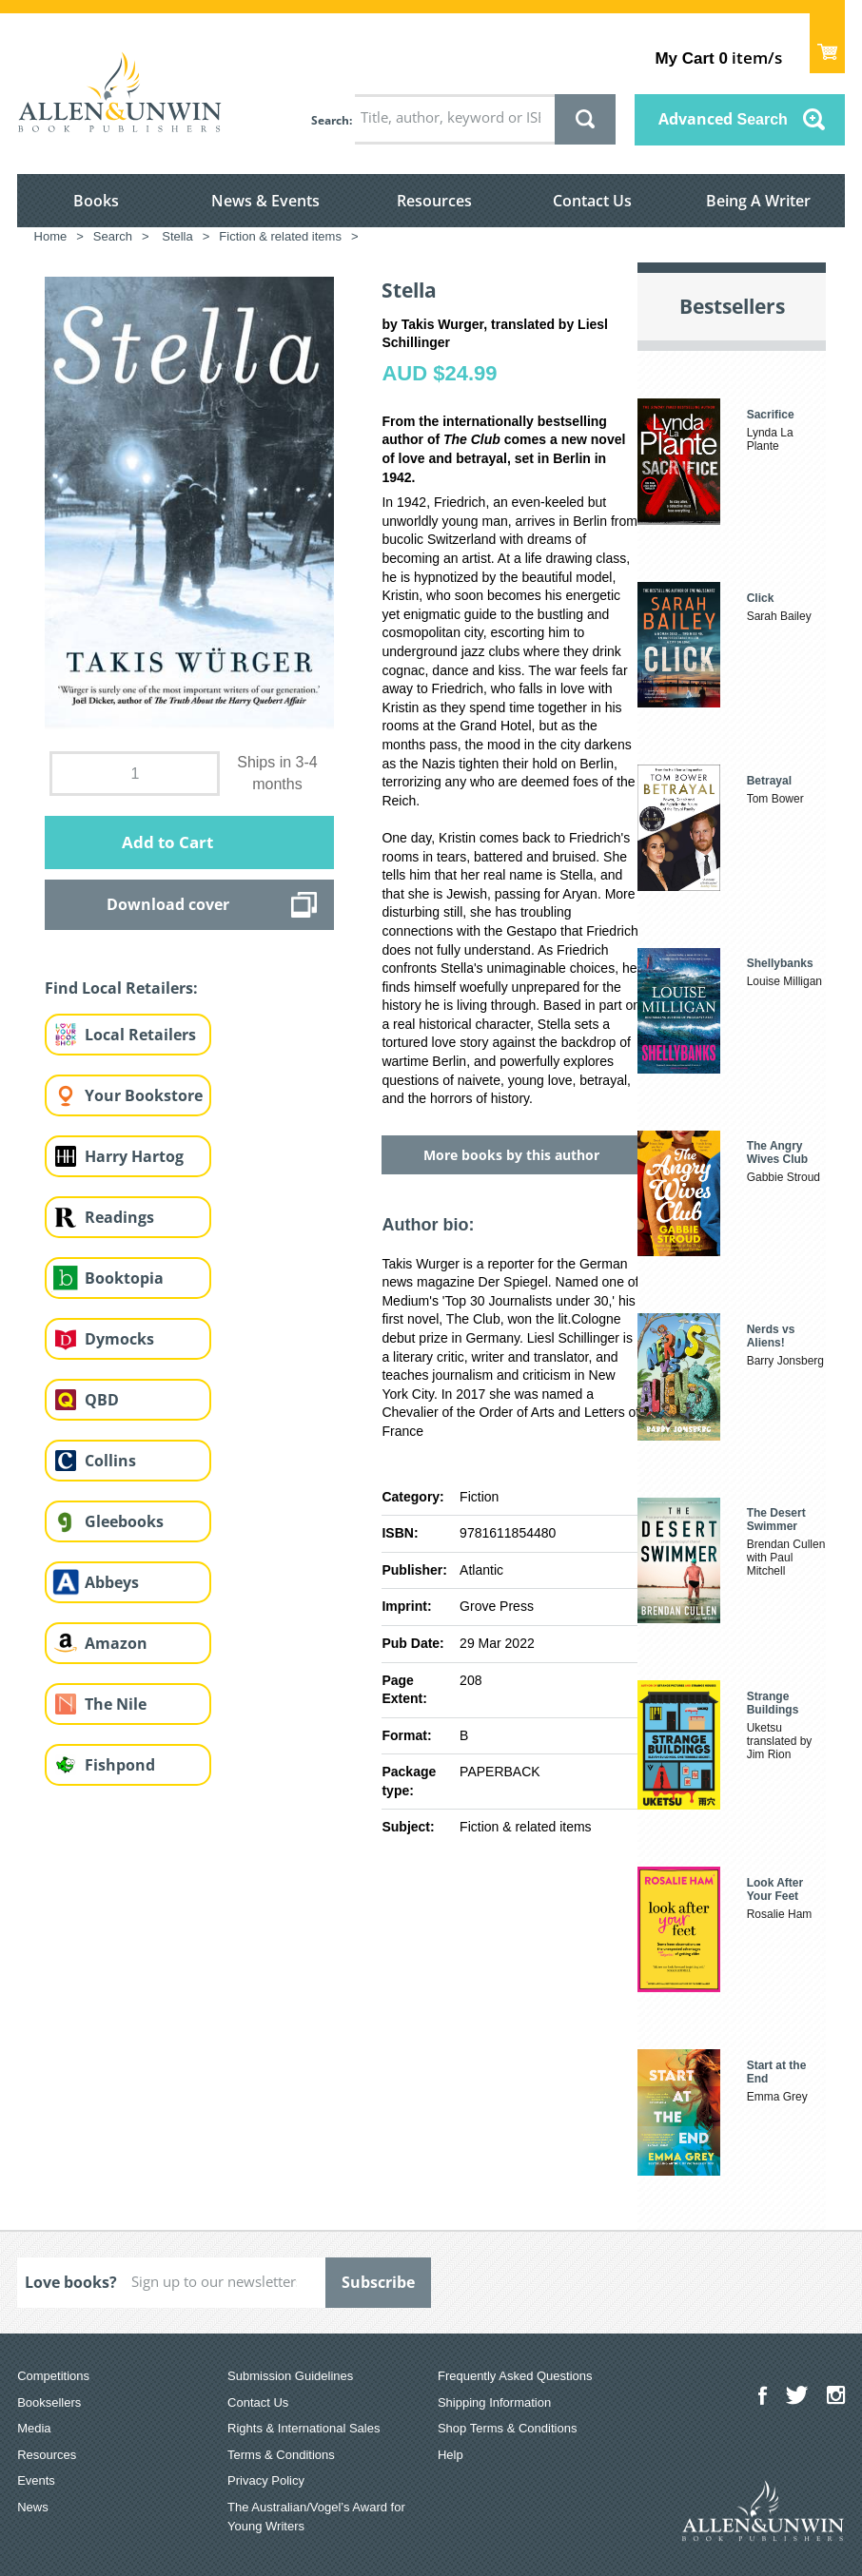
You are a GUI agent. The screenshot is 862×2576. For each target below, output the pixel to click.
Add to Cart (167, 842)
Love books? (71, 2282)
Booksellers (49, 2402)
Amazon (116, 1643)
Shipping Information (494, 2402)
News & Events (265, 200)
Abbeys (112, 1582)
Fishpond (120, 1764)
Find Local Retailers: (121, 988)
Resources (434, 200)
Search (330, 120)
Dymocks (119, 1338)
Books (96, 200)
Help (450, 2455)
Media (33, 2428)
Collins (110, 1460)
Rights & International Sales (303, 2428)
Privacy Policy (265, 2480)
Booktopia (124, 1278)
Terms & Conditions (281, 2455)
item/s (718, 57)
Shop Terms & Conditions (507, 2428)
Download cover (168, 904)
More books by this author (511, 1155)
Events (36, 2480)
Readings (119, 1217)
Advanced (723, 118)
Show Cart (827, 43)
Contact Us (592, 200)
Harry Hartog (134, 1156)
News (33, 2507)
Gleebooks (124, 1521)
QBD (102, 1399)
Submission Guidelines (290, 2376)
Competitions (53, 2376)
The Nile (116, 1704)
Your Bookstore (144, 1095)
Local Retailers (140, 1034)
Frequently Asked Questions (515, 2376)
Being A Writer (758, 200)
